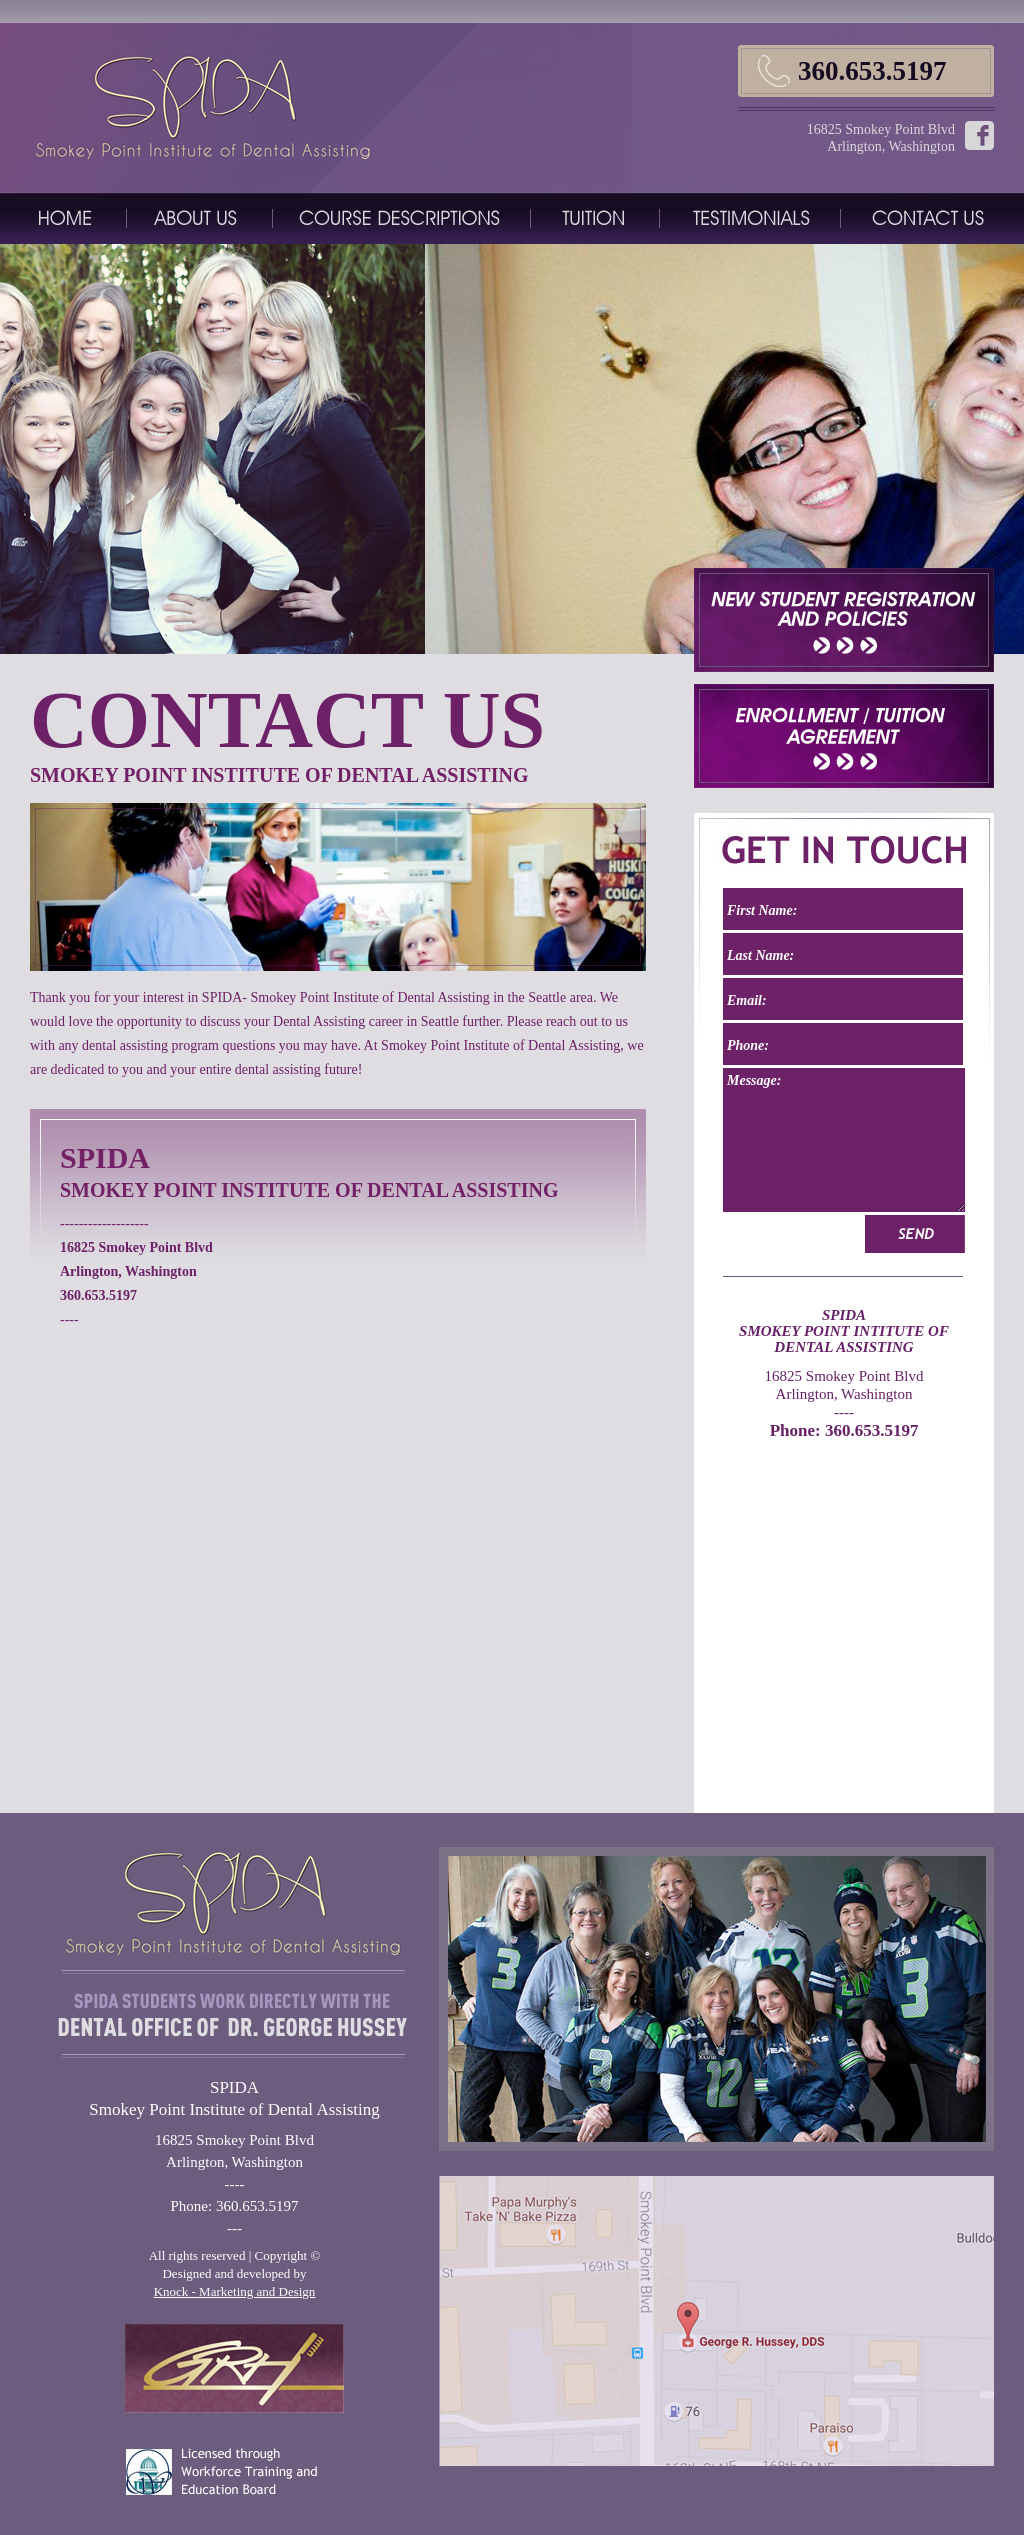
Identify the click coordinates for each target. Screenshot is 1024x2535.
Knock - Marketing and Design (235, 2291)
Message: (844, 1140)
